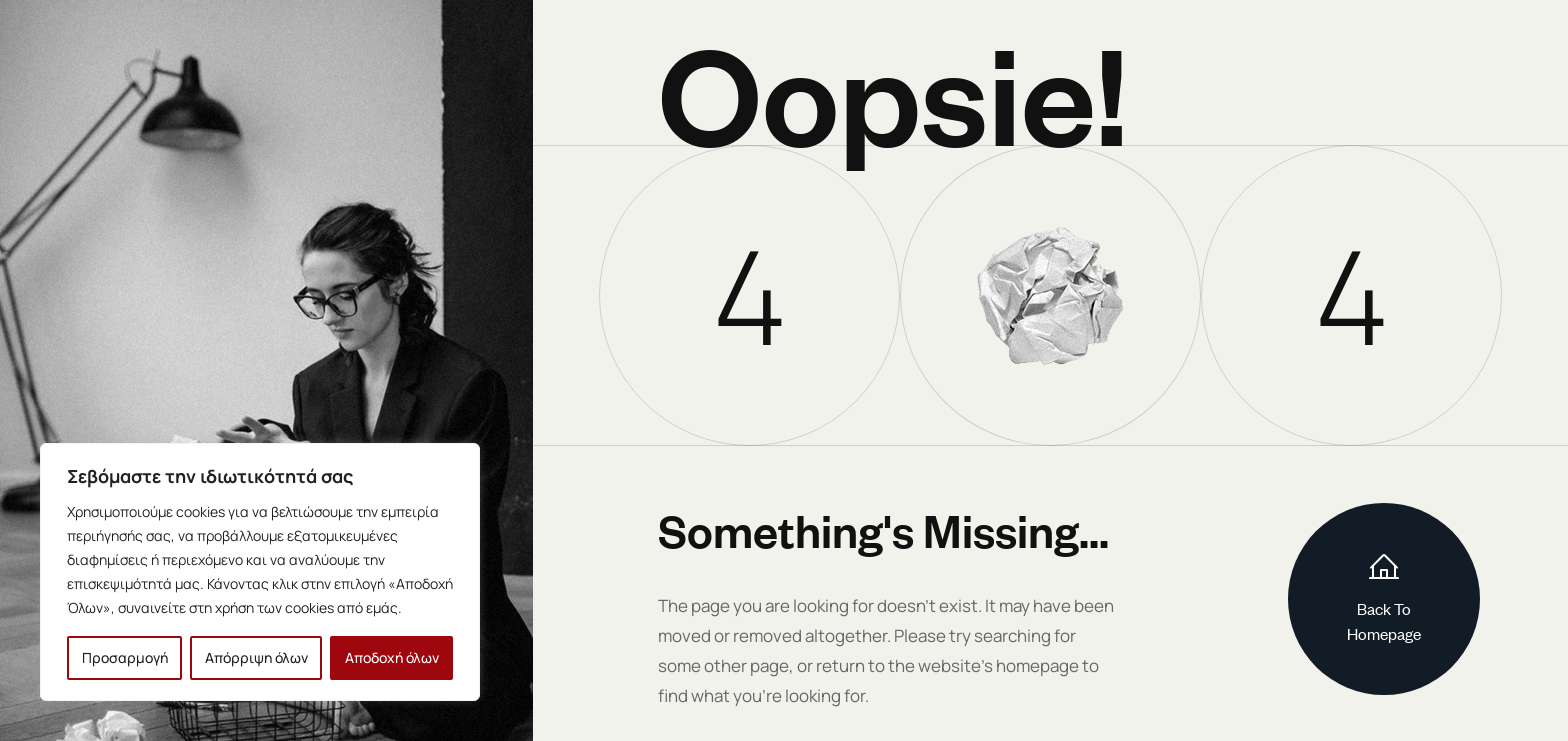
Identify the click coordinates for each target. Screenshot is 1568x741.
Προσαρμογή (125, 657)
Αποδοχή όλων (392, 657)
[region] (260, 572)
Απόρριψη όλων (256, 657)
